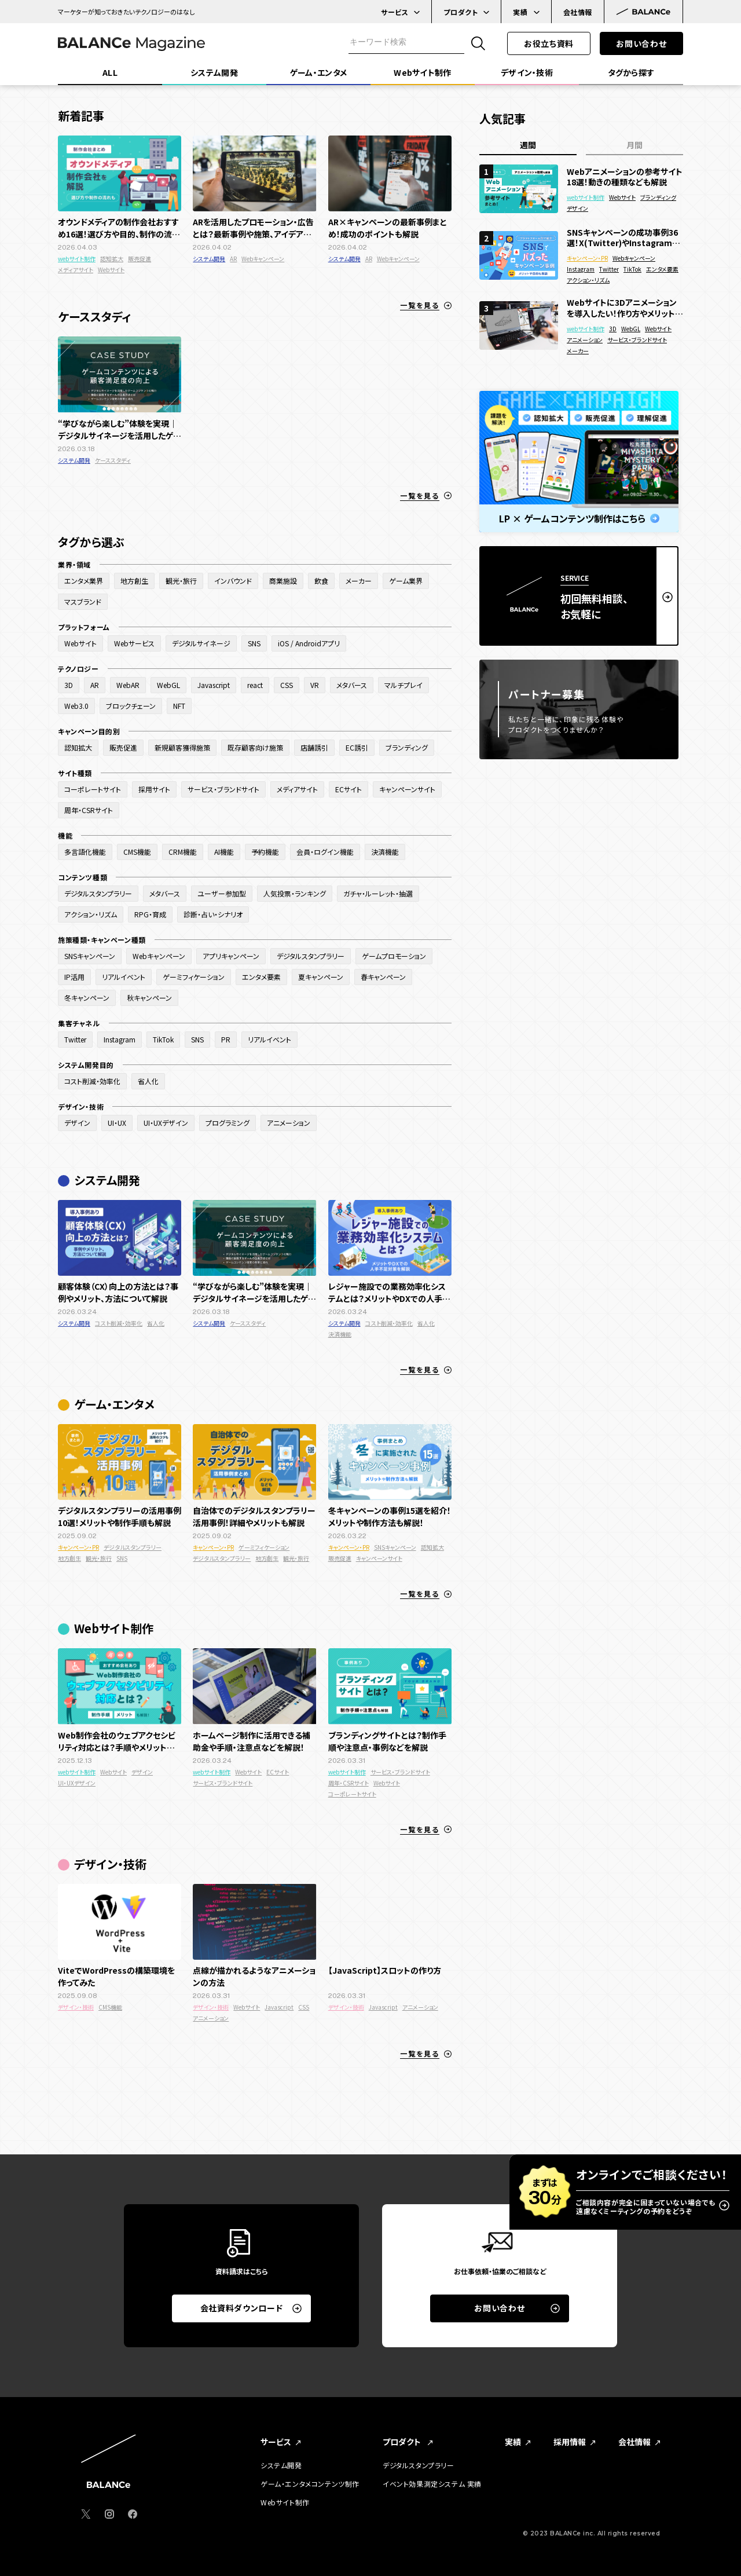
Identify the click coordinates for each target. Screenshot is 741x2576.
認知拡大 (111, 258)
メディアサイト (75, 269)
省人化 (155, 1323)
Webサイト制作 (285, 2502)
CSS (303, 2007)
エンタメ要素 (662, 269)
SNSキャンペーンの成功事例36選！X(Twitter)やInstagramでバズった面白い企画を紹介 (623, 237)
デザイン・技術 (76, 2007)
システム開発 (209, 258)
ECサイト (277, 1772)
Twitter (609, 269)
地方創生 (69, 1558)
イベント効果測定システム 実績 (432, 2484)
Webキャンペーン (262, 258)
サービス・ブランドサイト (222, 1783)
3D (613, 328)
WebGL (630, 328)
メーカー (578, 350)
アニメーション (211, 2018)
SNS (121, 1558)
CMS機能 (110, 2007)
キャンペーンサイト (379, 1558)
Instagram (581, 269)
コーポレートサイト (352, 1794)
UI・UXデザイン (77, 1783)
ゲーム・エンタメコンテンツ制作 (310, 2484)
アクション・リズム (588, 280)
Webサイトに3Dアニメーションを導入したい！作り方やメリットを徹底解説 (625, 307)
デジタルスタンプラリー (133, 1547)
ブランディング (658, 197)
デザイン (142, 1772)
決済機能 (339, 1334)
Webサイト (111, 269)
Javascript (279, 2007)
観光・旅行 (99, 1558)
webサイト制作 (77, 258)
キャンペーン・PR (78, 1547)
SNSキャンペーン (395, 1547)
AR (233, 258)
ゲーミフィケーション (264, 1547)
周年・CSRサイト (348, 1783)
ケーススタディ (113, 460)
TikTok (632, 269)
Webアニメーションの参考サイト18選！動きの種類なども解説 (625, 176)
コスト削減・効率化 (118, 1323)
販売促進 (139, 258)
